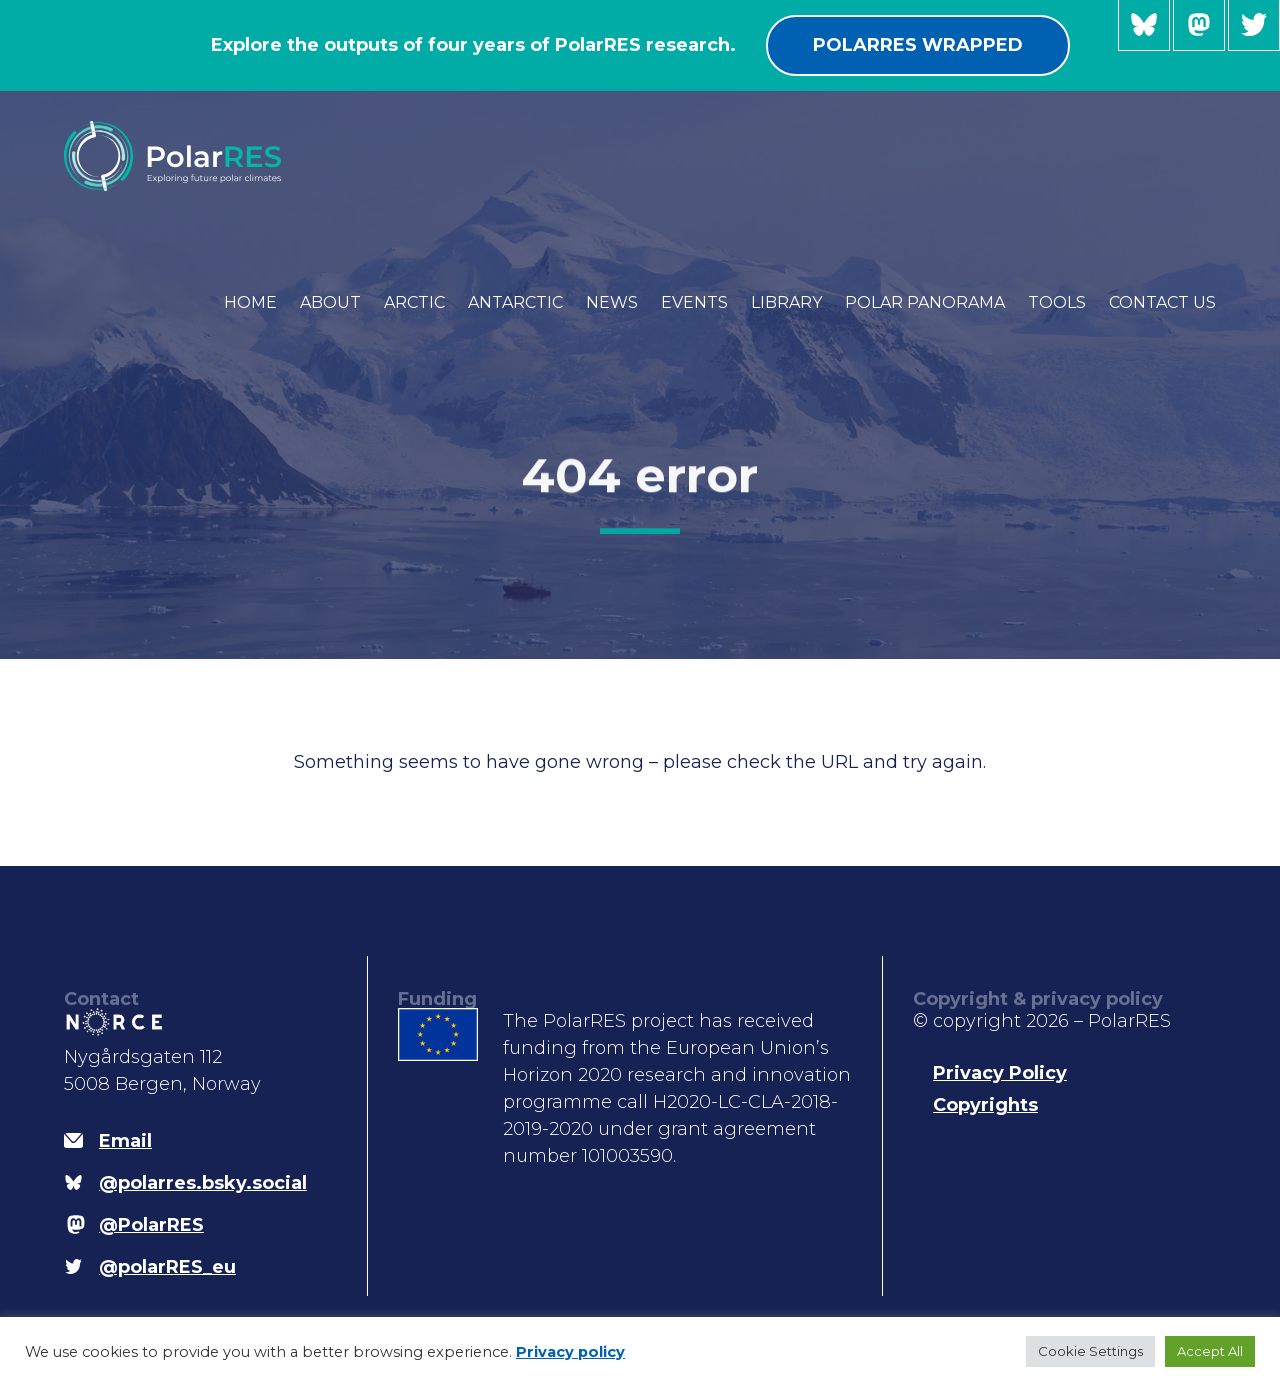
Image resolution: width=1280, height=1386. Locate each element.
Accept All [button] (1210, 1351)
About (330, 302)
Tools (1057, 302)
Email (125, 1141)
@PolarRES (1199, 25)
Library (786, 302)
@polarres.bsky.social (1144, 25)
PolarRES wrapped (918, 45)
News (612, 302)
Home (250, 302)
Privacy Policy (1000, 1073)
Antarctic (515, 302)
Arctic (414, 302)
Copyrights (985, 1105)
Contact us (1162, 302)
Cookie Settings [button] (1090, 1351)
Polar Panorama (925, 302)
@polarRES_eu (1254, 25)
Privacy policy (570, 1352)
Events (694, 302)
